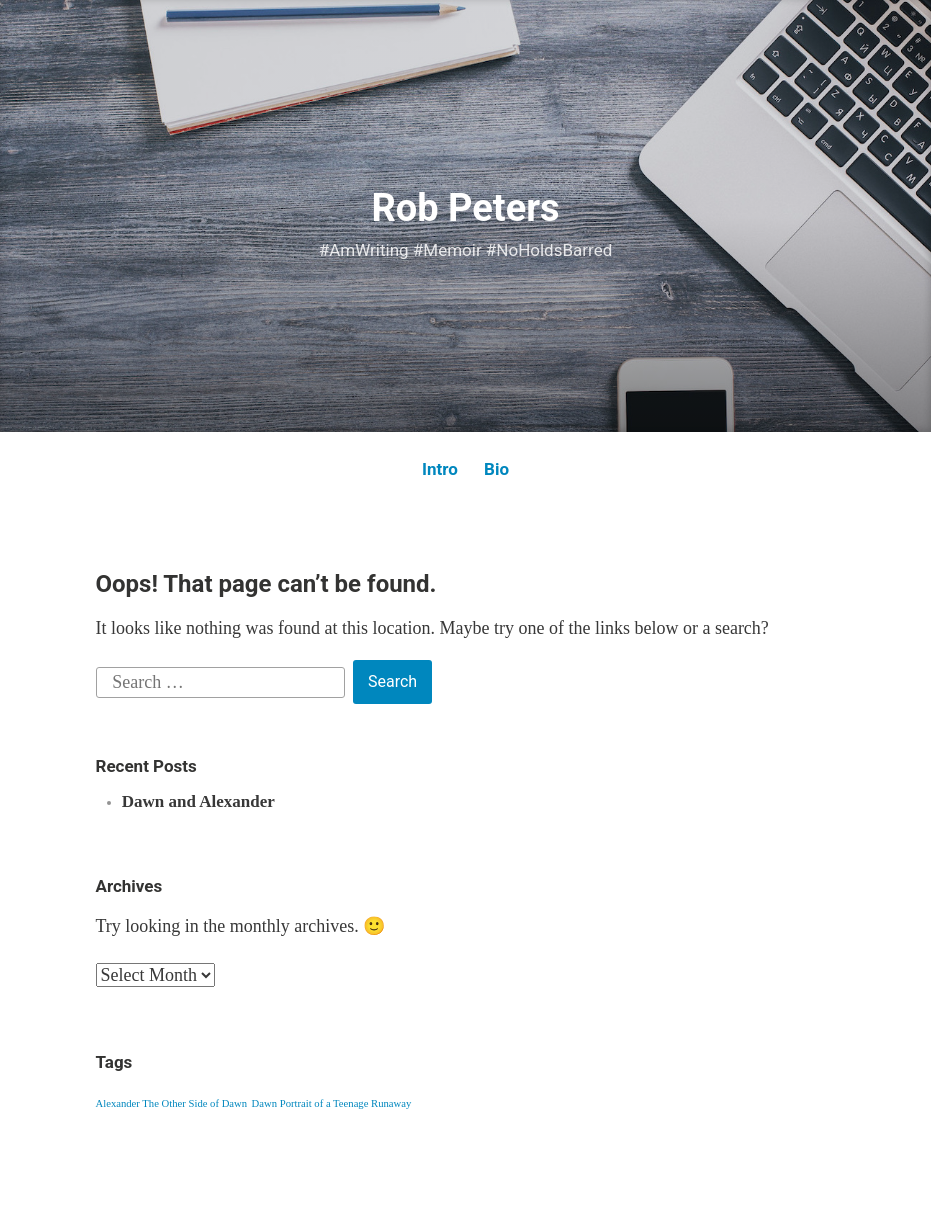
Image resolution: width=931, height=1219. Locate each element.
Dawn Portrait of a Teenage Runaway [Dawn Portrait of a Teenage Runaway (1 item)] (332, 1103)
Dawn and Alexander (198, 801)
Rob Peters (465, 208)
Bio (496, 469)
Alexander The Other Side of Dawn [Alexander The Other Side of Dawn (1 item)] (172, 1103)
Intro (440, 469)
